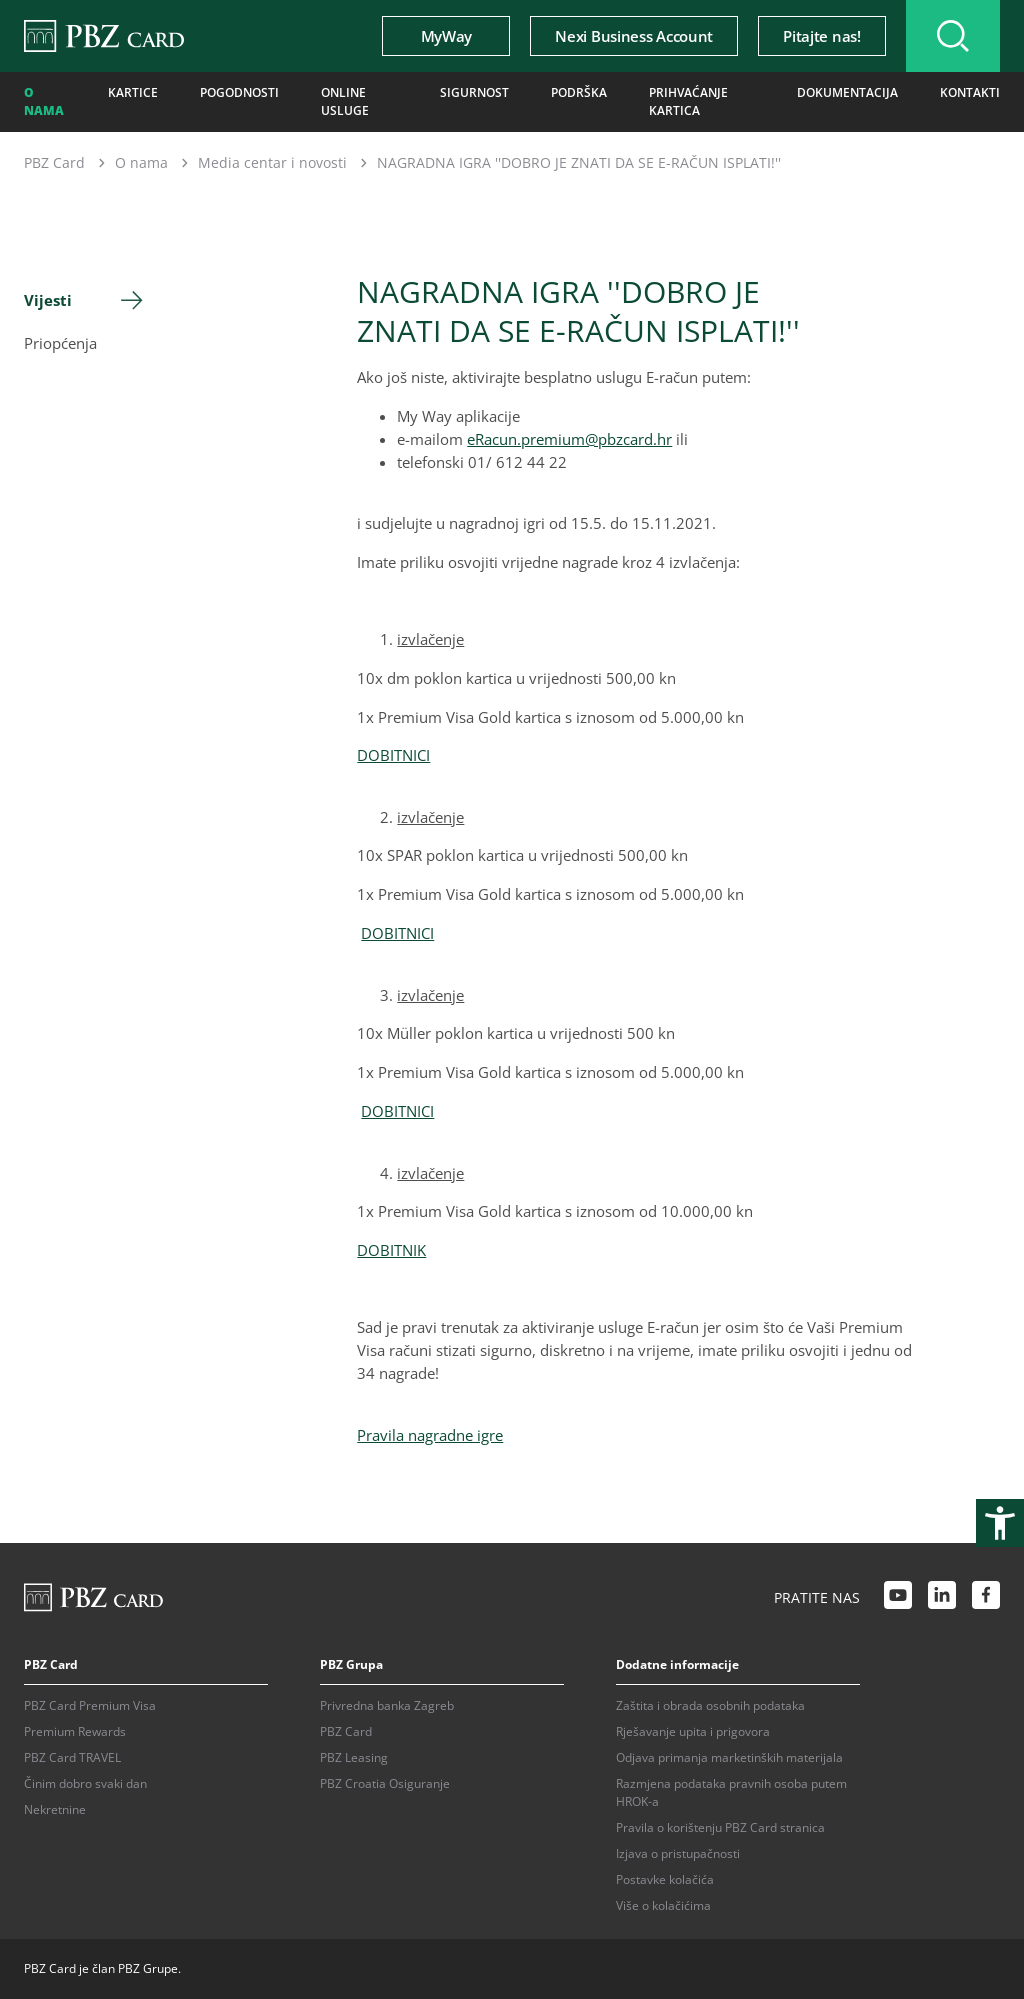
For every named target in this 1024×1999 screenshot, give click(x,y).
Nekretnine (55, 1809)
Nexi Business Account (634, 36)
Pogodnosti (239, 92)
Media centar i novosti (272, 162)
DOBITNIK (391, 1250)
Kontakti (970, 92)
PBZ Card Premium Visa (90, 1705)
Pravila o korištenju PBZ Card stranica (720, 1827)
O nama (44, 101)
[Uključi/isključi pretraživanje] (953, 36)
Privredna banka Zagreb (387, 1705)
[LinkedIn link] (942, 1598)
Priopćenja (60, 343)
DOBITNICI (393, 755)
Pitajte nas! (821, 36)
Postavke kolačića (665, 1879)
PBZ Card (54, 162)
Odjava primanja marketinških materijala (729, 1757)
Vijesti (48, 300)
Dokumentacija (847, 92)
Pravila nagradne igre (430, 1435)
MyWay (446, 36)
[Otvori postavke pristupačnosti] (1000, 1523)
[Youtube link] (898, 1598)
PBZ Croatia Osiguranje (385, 1783)
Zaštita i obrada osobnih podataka (710, 1705)
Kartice (133, 92)
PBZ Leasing (354, 1757)
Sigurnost (474, 92)
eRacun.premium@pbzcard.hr (569, 439)
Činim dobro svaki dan (85, 1783)
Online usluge (345, 101)
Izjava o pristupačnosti (678, 1853)
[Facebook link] (986, 1598)
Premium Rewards (75, 1731)
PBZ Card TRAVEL (72, 1757)
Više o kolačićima (663, 1905)
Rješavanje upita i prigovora (693, 1731)
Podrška (579, 92)
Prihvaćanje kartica (688, 101)
